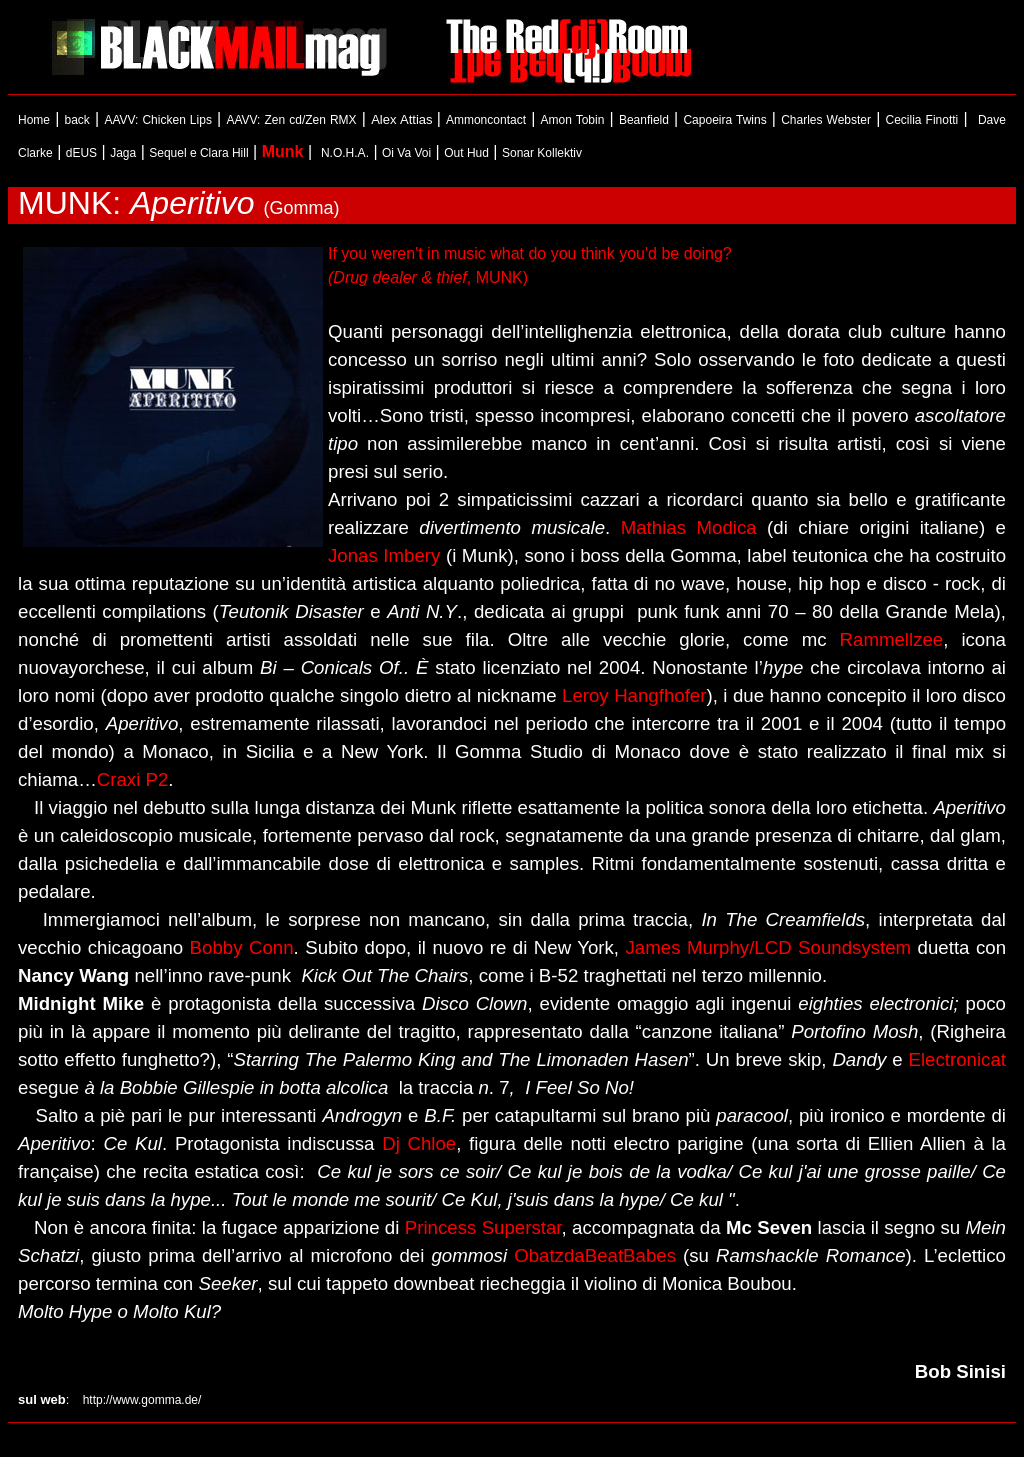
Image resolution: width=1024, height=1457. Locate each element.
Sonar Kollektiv (542, 153)
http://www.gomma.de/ (135, 1400)
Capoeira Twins (724, 120)
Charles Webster (826, 120)
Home (34, 120)
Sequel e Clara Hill (198, 153)
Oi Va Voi (406, 153)
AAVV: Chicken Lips (158, 120)
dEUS (81, 153)
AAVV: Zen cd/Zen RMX (291, 120)
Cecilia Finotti (922, 120)
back (77, 120)
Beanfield (644, 120)
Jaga (123, 153)
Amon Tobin (573, 120)
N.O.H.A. (345, 153)
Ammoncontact (486, 120)
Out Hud (466, 153)
